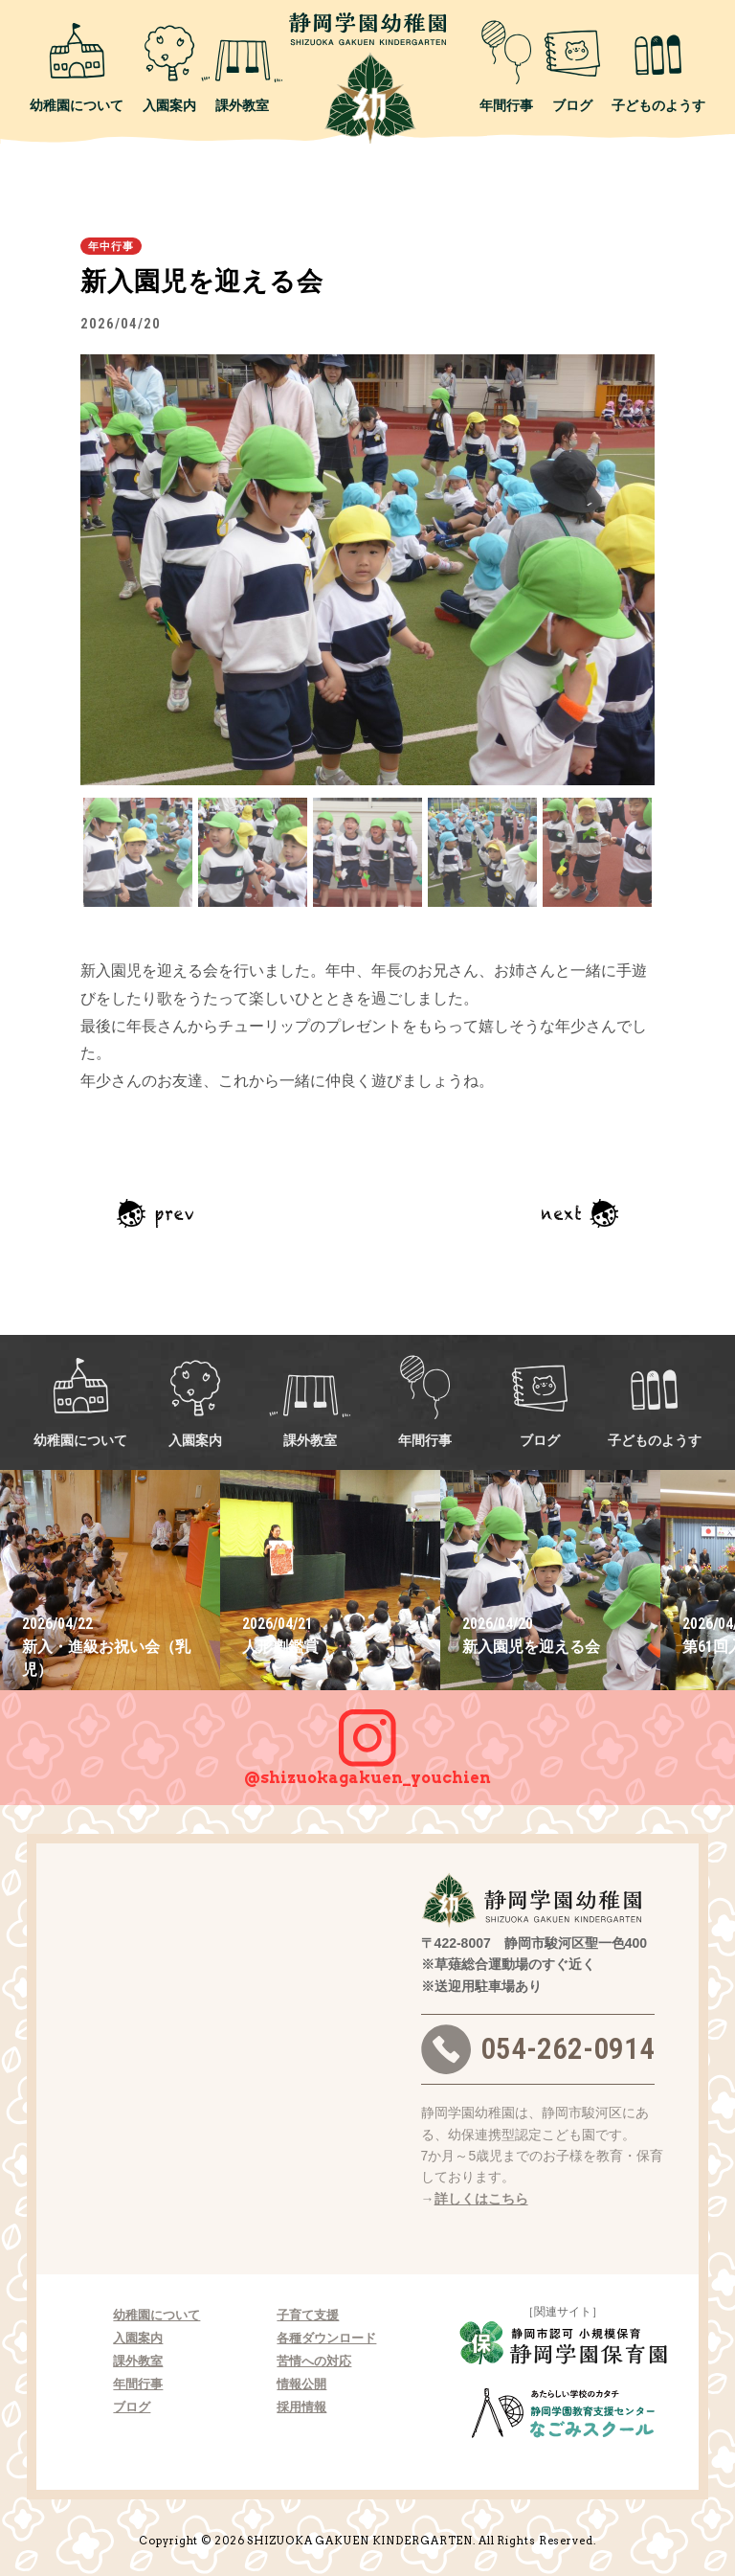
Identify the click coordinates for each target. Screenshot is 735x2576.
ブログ (572, 66)
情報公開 (301, 2384)
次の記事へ (580, 1213)
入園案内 (169, 66)
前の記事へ (155, 1213)
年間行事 (506, 66)
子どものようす (658, 66)
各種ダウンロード (326, 2338)
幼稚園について (76, 66)
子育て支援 (308, 2315)
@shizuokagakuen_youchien (367, 1738)
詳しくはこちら (481, 2198)
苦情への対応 (314, 2361)
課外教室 (242, 66)
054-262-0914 (538, 2049)
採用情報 (301, 2407)
